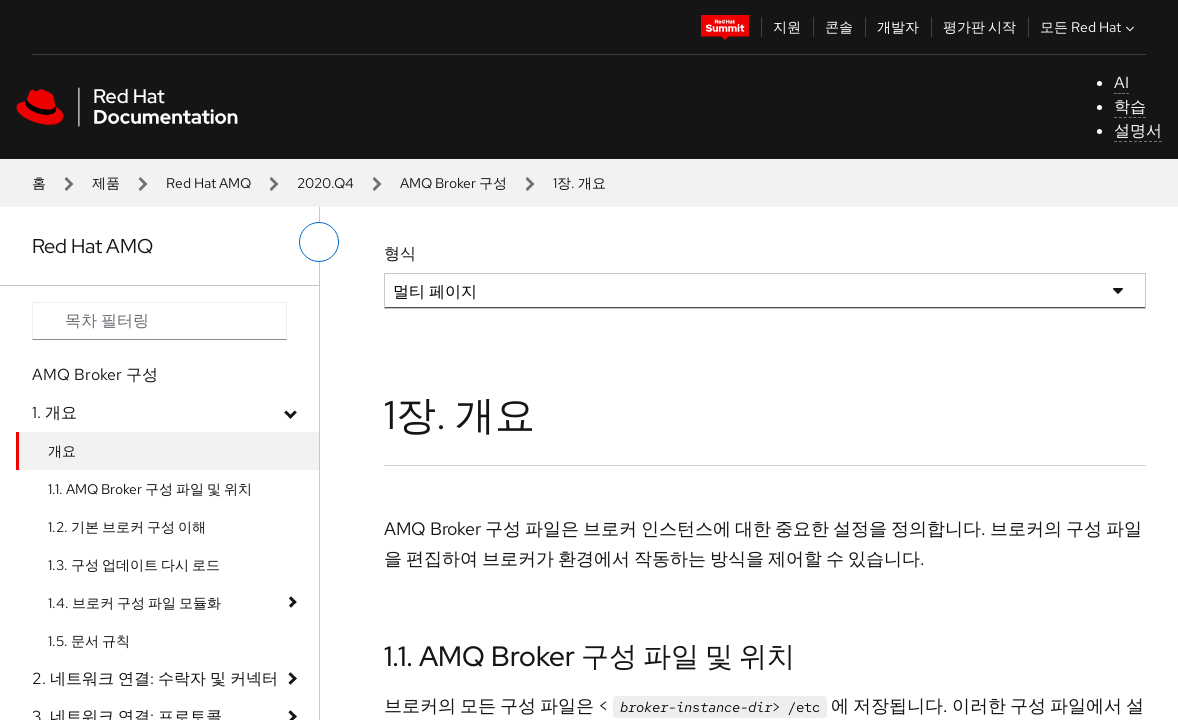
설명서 (1138, 130)
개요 (62, 451)
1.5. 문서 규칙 (89, 641)
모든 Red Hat (1089, 27)
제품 (106, 183)
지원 (787, 27)
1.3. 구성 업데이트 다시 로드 (134, 565)
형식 (400, 253)
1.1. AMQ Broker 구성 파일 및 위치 (150, 489)
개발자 (898, 27)
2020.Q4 (325, 183)
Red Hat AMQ (208, 183)
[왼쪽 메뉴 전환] (319, 242)
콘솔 (839, 27)
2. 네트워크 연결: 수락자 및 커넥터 (155, 678)
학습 (1130, 106)
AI (1121, 82)
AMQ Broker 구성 (453, 183)
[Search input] (159, 321)
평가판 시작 (979, 27)
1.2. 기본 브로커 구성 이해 (127, 527)
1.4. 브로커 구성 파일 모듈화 (134, 603)
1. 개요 (54, 412)
